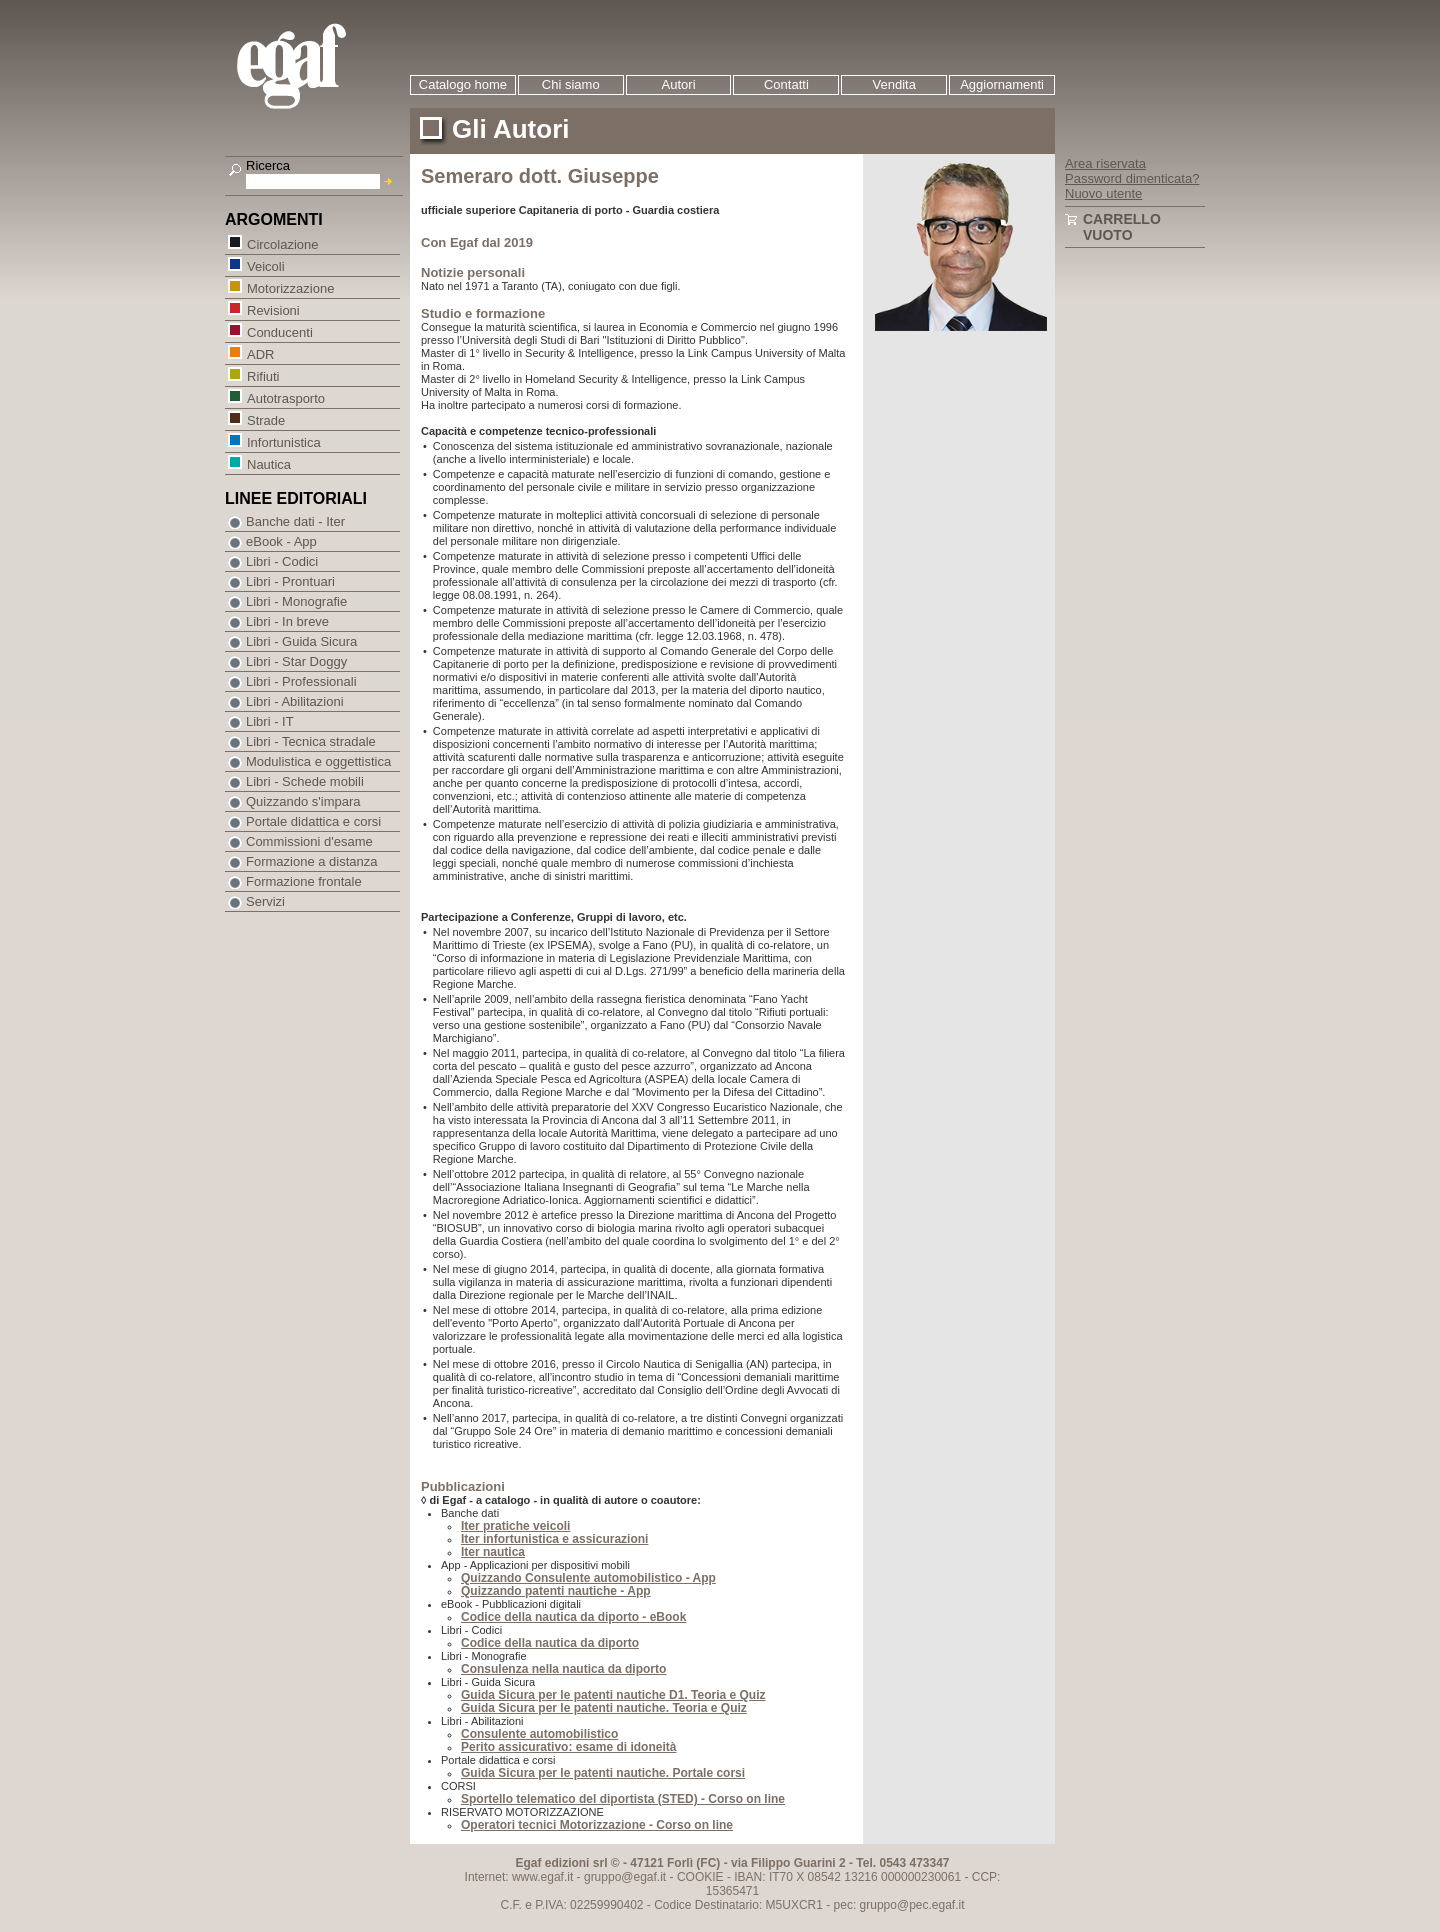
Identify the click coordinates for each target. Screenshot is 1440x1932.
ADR (260, 353)
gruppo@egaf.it (625, 1877)
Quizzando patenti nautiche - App (556, 1591)
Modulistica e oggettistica (318, 761)
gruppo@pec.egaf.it (912, 1905)
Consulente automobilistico (539, 1734)
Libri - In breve (287, 621)
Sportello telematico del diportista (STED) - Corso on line (623, 1799)
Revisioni (273, 309)
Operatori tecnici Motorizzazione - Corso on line (597, 1825)
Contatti (786, 84)
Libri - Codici (282, 561)
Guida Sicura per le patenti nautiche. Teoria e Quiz (604, 1708)
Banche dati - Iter (295, 521)
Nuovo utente (1103, 193)
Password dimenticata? (1132, 178)
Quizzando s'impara (303, 801)
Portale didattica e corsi (313, 821)
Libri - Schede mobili (305, 781)
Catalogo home (463, 84)
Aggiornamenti (1002, 84)
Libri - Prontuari (290, 581)
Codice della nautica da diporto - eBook (573, 1617)
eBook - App (281, 541)
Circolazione (282, 243)
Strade (265, 419)
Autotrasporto (285, 397)
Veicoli (265, 265)
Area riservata (1105, 163)
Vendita (894, 84)
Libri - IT (270, 721)
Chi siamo (571, 84)
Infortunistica (283, 441)
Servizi (265, 901)
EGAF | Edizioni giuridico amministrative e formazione (316, 68)
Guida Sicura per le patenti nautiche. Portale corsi (603, 1773)
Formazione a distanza (312, 861)
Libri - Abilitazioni (295, 701)
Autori (679, 84)
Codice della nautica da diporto (550, 1643)
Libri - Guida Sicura (301, 641)
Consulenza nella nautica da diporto (563, 1669)
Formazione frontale (304, 881)
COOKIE (700, 1877)
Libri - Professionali (301, 681)
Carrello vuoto (1122, 227)
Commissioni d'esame (309, 841)
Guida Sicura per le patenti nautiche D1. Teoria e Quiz (613, 1695)
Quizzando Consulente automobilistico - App (588, 1578)
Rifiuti (263, 375)
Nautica (268, 463)
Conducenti (279, 331)
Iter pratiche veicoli (515, 1526)
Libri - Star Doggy (296, 661)
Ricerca (268, 165)
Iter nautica (493, 1552)
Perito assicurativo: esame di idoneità (568, 1747)
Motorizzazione (290, 287)
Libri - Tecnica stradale (311, 741)
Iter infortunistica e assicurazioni (554, 1539)
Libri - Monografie (296, 601)
